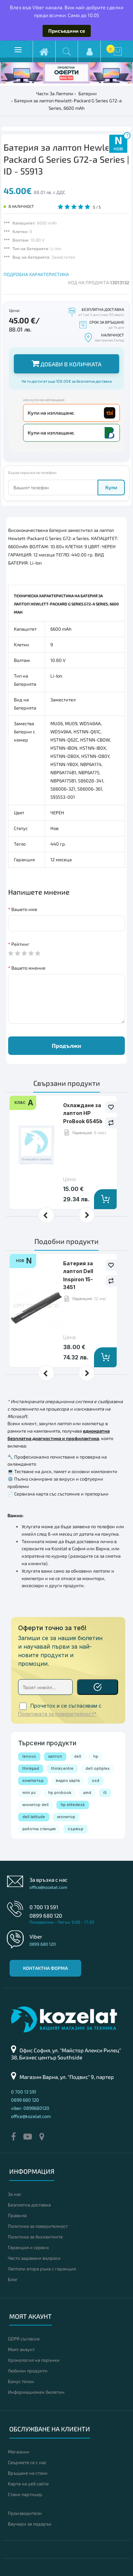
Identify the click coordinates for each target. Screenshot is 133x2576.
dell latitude (33, 1816)
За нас (14, 2194)
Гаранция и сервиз (28, 2247)
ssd (95, 1780)
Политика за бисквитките (35, 2237)
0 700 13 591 (43, 1907)
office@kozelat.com (48, 1887)
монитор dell (35, 1804)
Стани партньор (25, 2494)
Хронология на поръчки (34, 2360)
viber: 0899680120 (30, 2108)
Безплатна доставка (29, 2205)
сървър (75, 1828)
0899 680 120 (45, 1915)
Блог (13, 2279)
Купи (111, 487)
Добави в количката (66, 363)
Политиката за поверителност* (57, 1714)
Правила (17, 2215)
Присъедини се (66, 31)
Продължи (66, 1045)
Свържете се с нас (27, 2462)
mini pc (29, 1792)
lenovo (29, 1756)
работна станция (39, 1828)
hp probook (59, 1792)
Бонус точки (21, 2381)
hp (95, 1756)
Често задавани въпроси (34, 2258)
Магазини (18, 2451)
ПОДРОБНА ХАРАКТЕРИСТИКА (36, 274)
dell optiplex (97, 1768)
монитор (66, 1816)
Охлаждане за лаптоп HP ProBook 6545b (82, 1113)
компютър (33, 1780)
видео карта (68, 1780)
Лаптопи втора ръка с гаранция (42, 2268)
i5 (105, 1792)
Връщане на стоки (28, 2473)
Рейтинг (20, 944)
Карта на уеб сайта (28, 2483)
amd (87, 1792)
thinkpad (30, 1768)
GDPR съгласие (24, 2338)
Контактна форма (45, 1968)
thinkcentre (62, 1768)
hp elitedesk (73, 1804)
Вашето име (24, 909)
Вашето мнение (28, 968)
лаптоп (55, 1756)
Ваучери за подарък (29, 2524)
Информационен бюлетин (36, 2392)
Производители (25, 2513)
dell (77, 1756)
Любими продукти (28, 2370)
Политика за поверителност (38, 2226)
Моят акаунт (21, 2349)
